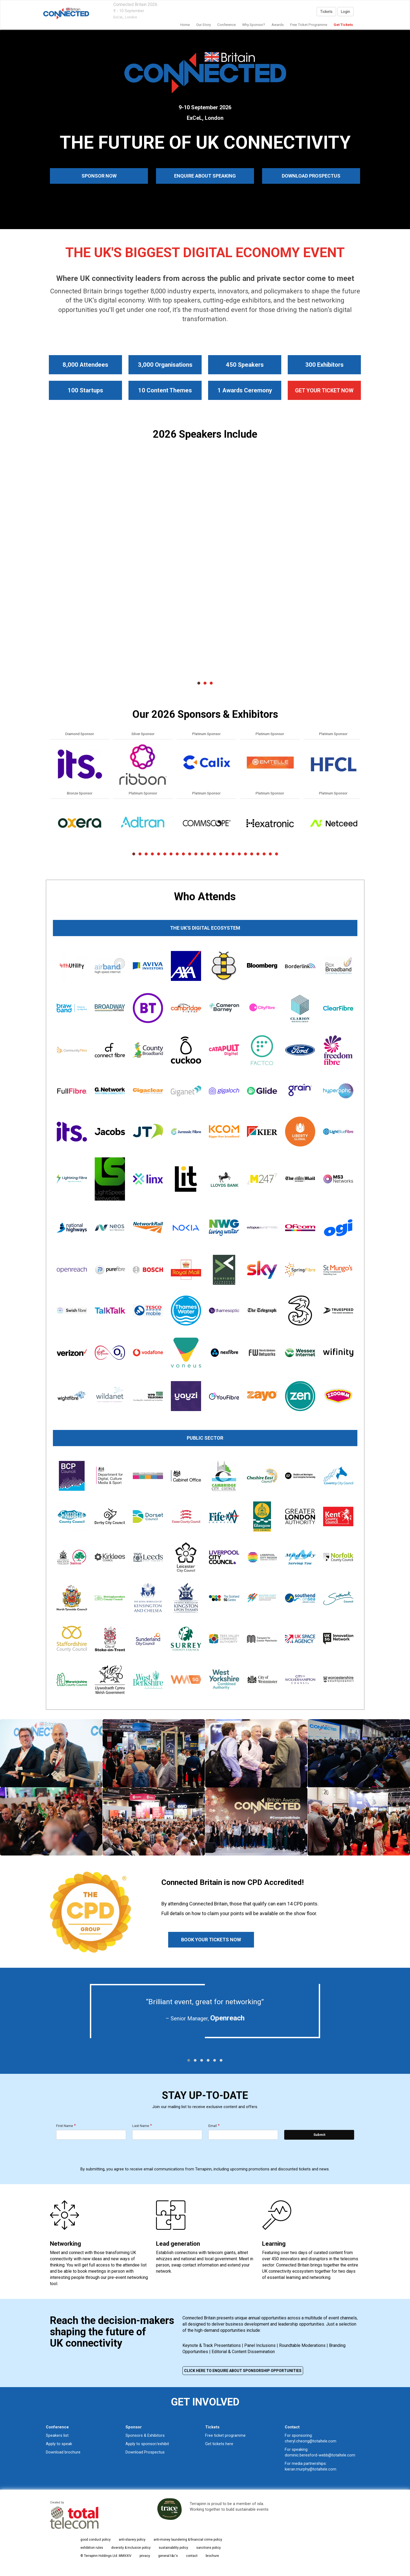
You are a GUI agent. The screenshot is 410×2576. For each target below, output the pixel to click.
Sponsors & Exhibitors (145, 2435)
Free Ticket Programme (308, 25)
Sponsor (134, 2427)
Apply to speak (59, 2443)
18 (239, 853)
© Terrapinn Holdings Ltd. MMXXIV (105, 2556)
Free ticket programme (225, 2435)
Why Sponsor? (253, 25)
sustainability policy (173, 2548)
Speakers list (57, 2435)
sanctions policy (208, 2548)
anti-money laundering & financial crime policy (188, 2539)
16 (226, 853)
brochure (212, 2556)
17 (233, 853)
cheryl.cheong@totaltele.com (310, 2441)
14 (214, 853)
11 (195, 853)
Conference (226, 25)
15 (220, 853)
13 (208, 853)
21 (257, 853)
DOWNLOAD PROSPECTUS (311, 176)
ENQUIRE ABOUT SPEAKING (205, 176)
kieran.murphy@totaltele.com (310, 2469)
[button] (188, 2060)
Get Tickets (343, 25)
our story (203, 25)
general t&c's (168, 2556)
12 (202, 853)
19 (245, 853)
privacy (145, 2556)
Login (345, 11)
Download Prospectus (145, 2452)
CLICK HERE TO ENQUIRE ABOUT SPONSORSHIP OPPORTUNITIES (242, 2370)
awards (278, 25)
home (185, 25)
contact (192, 2556)
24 (276, 853)
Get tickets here (219, 2443)
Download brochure (63, 2452)
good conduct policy (95, 2539)
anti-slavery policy (132, 2539)
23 (270, 853)
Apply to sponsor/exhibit (147, 2443)
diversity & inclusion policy (131, 2548)
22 (264, 853)
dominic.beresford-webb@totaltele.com (320, 2455)
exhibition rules (91, 2548)
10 (189, 853)
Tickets (326, 11)
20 (251, 853)
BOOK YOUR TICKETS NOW (211, 1939)
